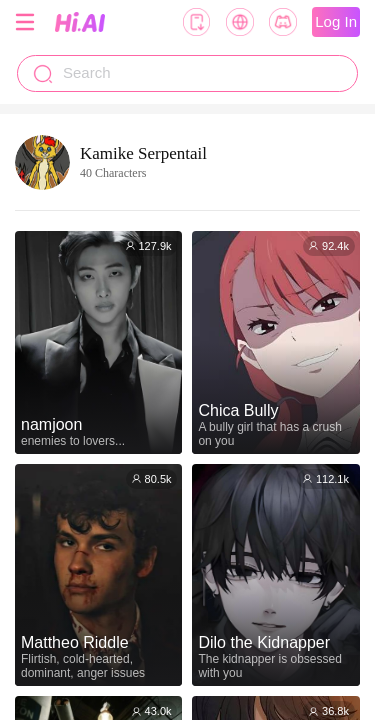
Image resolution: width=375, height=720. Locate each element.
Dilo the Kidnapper (264, 642)
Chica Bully (238, 410)
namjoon (51, 424)
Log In (336, 21)
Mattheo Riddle (75, 642)
